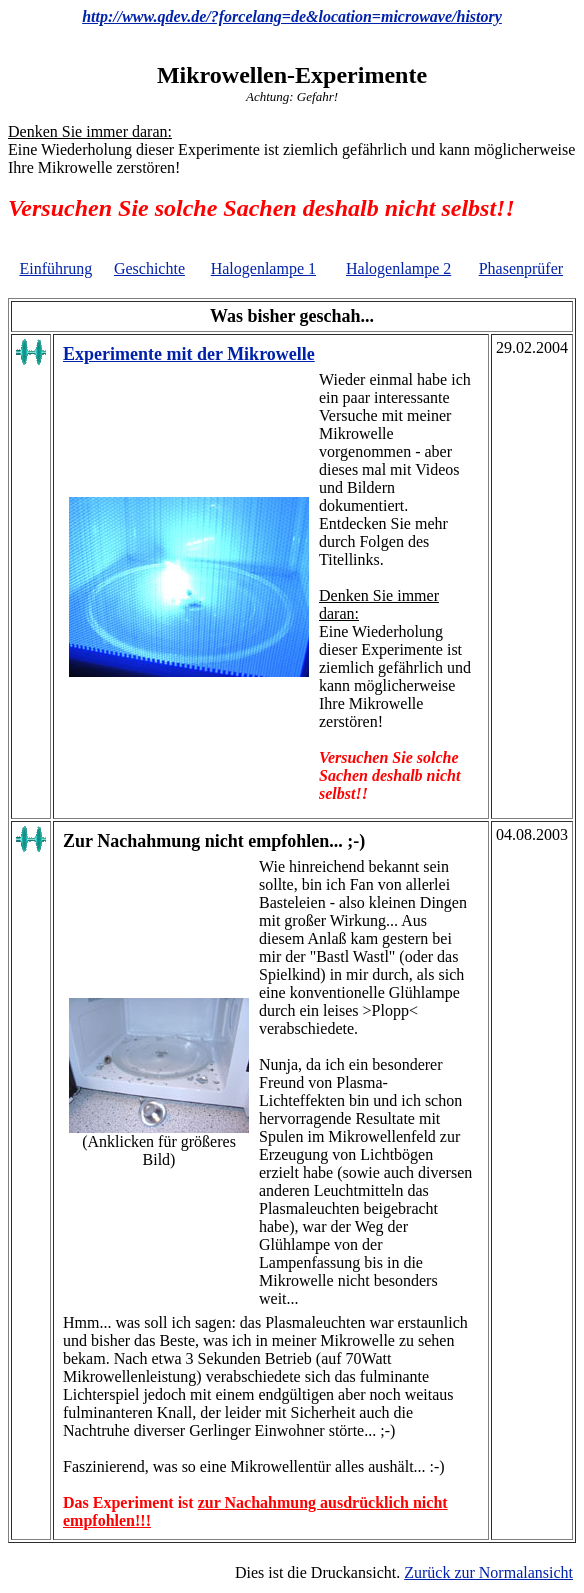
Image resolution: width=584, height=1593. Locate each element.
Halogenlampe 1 (263, 268)
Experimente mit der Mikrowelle (189, 354)
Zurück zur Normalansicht (488, 1572)
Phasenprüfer (521, 268)
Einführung (55, 268)
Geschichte (149, 268)
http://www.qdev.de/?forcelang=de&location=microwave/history (292, 16)
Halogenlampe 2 (398, 268)
